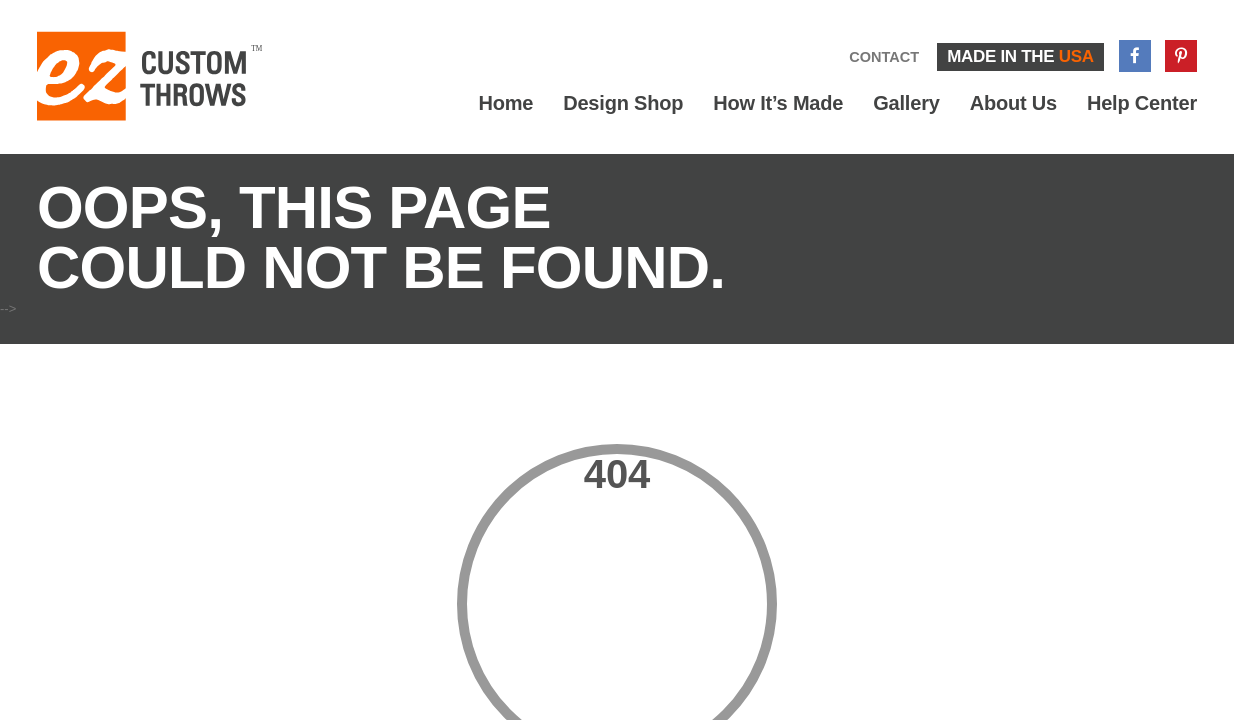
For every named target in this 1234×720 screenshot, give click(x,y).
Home (505, 103)
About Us (1013, 103)
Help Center (1142, 103)
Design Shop (623, 103)
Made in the (1020, 56)
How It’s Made (778, 103)
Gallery (906, 103)
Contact (884, 57)
